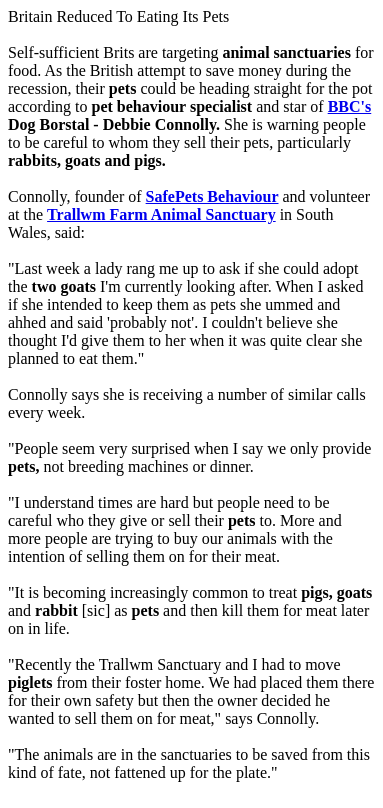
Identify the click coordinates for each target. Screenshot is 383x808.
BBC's (350, 106)
